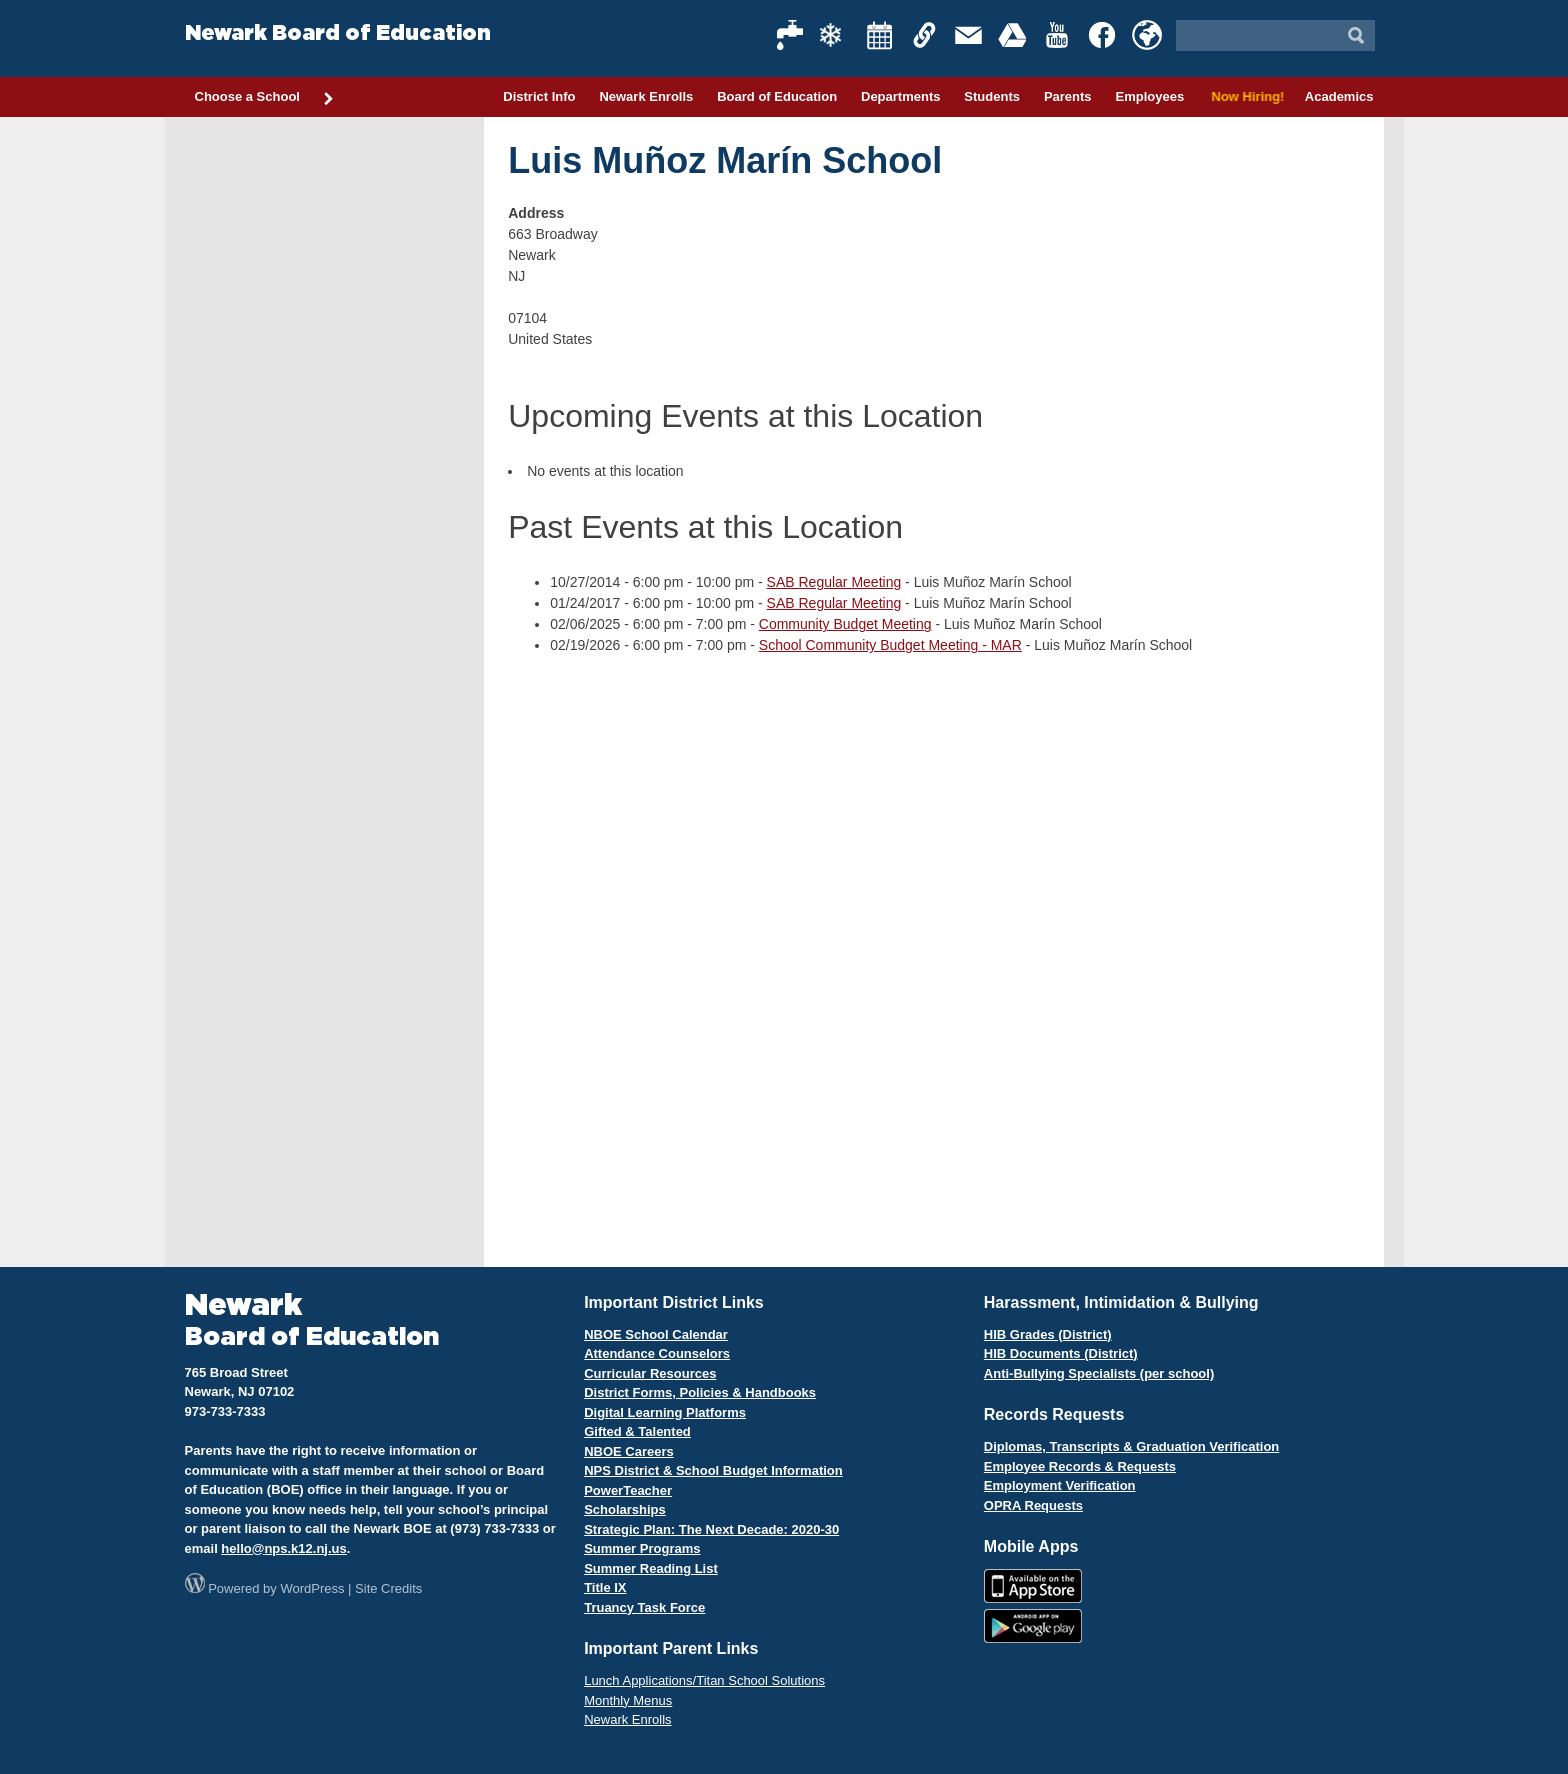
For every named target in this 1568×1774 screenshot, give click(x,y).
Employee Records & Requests (1080, 1466)
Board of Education (777, 96)
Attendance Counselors (657, 1353)
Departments (900, 96)
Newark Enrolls (646, 96)
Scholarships (625, 1509)
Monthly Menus (628, 1700)
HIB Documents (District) (1061, 1353)
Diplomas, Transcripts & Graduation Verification (1131, 1446)
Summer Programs (642, 1548)
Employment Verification (1060, 1485)
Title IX (605, 1587)
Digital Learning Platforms (665, 1412)
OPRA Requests (1033, 1505)
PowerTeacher (628, 1490)
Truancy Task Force (644, 1607)
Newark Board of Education (338, 33)
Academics (1339, 96)
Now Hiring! (1244, 96)
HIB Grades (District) (1048, 1334)
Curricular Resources (650, 1373)
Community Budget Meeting (845, 624)
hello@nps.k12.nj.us (283, 1548)
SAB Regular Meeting (834, 582)
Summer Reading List (651, 1568)
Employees (1149, 96)
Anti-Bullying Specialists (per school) (1099, 1373)
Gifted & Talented (637, 1431)
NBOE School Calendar (656, 1334)
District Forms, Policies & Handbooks (700, 1392)
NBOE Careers (629, 1451)
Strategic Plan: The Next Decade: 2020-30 (711, 1529)
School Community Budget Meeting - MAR (890, 645)
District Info (539, 96)
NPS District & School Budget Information (713, 1470)
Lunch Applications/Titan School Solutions (704, 1680)
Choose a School (265, 98)
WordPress (312, 1588)
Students (992, 96)
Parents (1068, 96)
